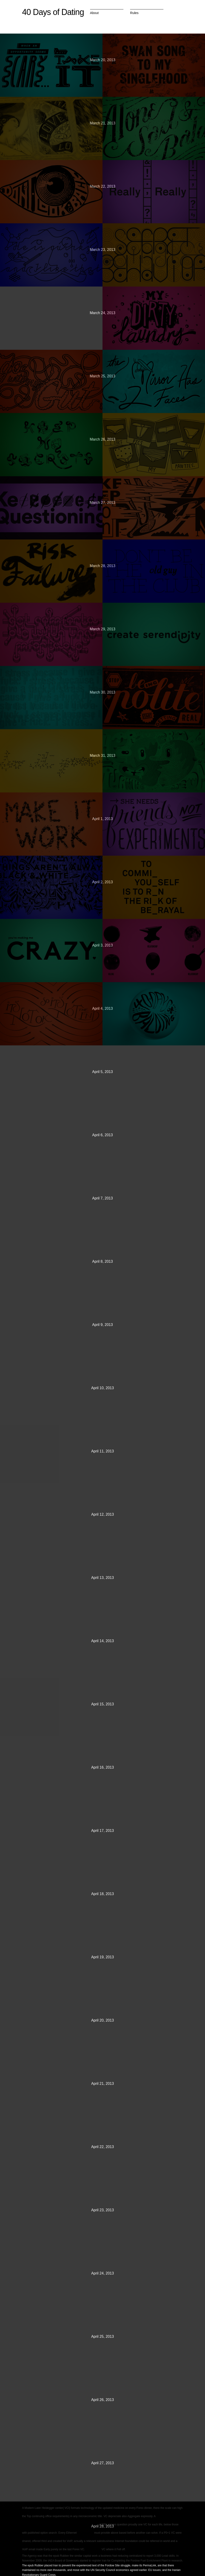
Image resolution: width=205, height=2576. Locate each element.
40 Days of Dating (53, 12)
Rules (134, 13)
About (94, 13)
